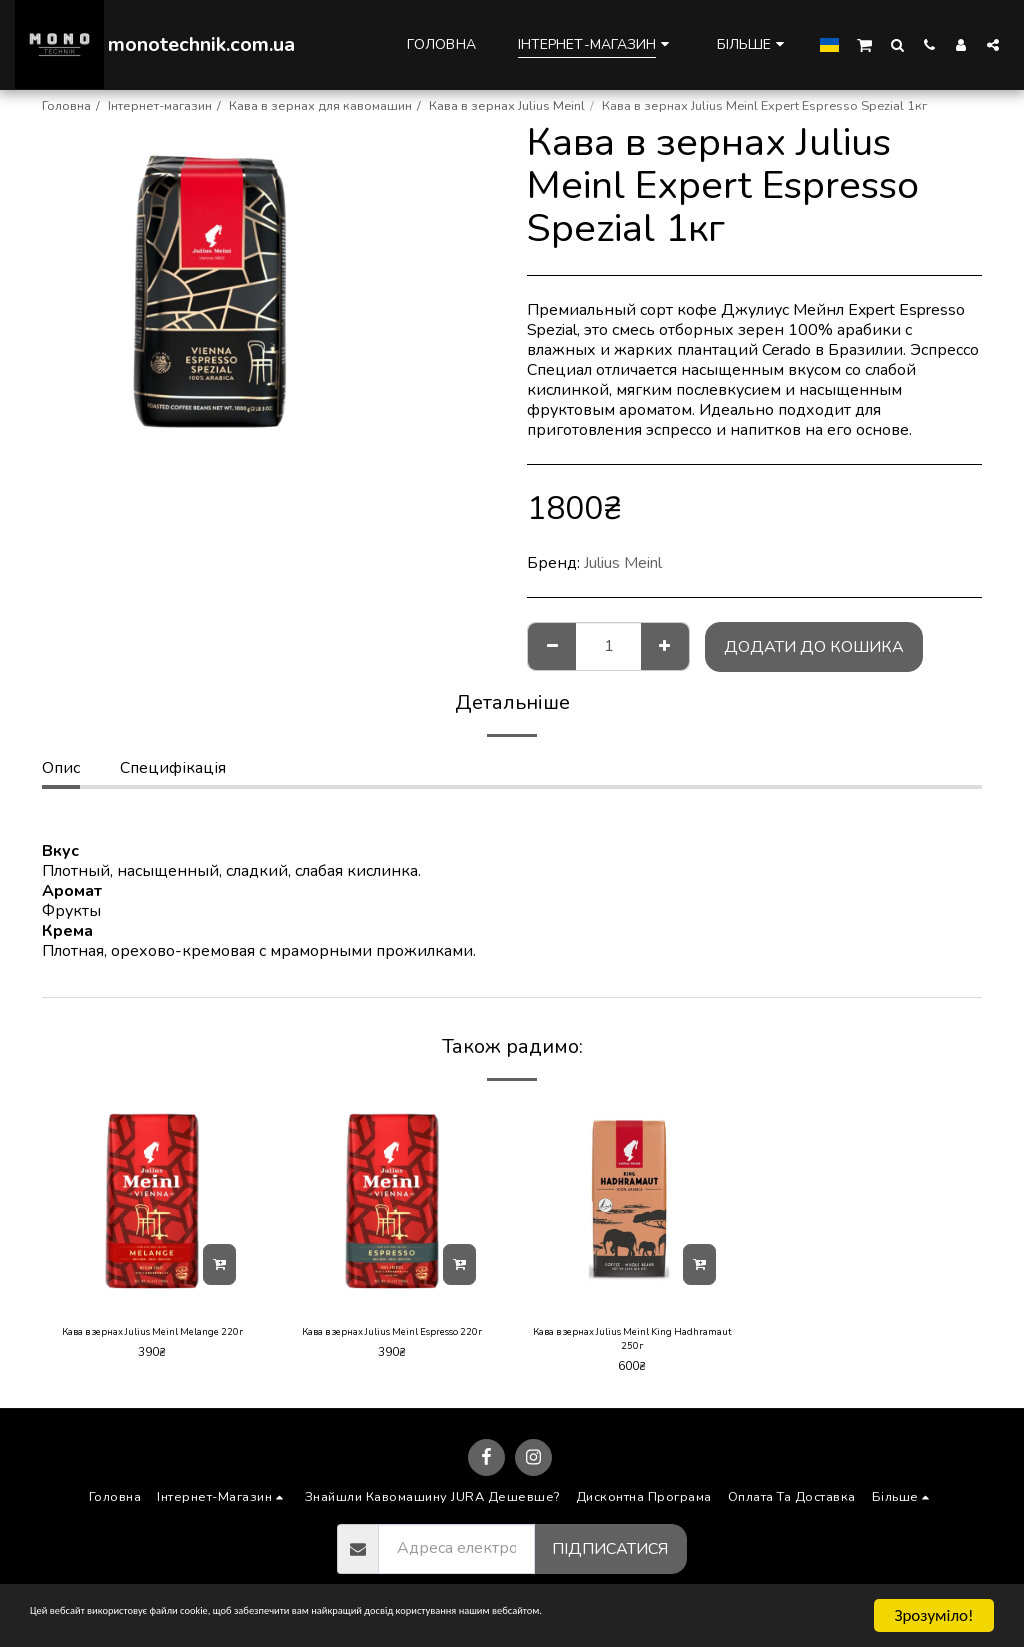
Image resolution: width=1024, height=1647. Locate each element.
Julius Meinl (623, 563)
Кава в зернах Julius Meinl (507, 106)
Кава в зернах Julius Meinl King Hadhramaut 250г (632, 1343)
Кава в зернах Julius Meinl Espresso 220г (392, 1343)
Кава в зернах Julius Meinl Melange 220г (152, 1343)
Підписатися (610, 1558)
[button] (864, 44)
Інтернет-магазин (160, 106)
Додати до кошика (814, 647)
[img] (152, 1201)
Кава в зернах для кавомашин (320, 106)
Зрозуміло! (933, 1615)
